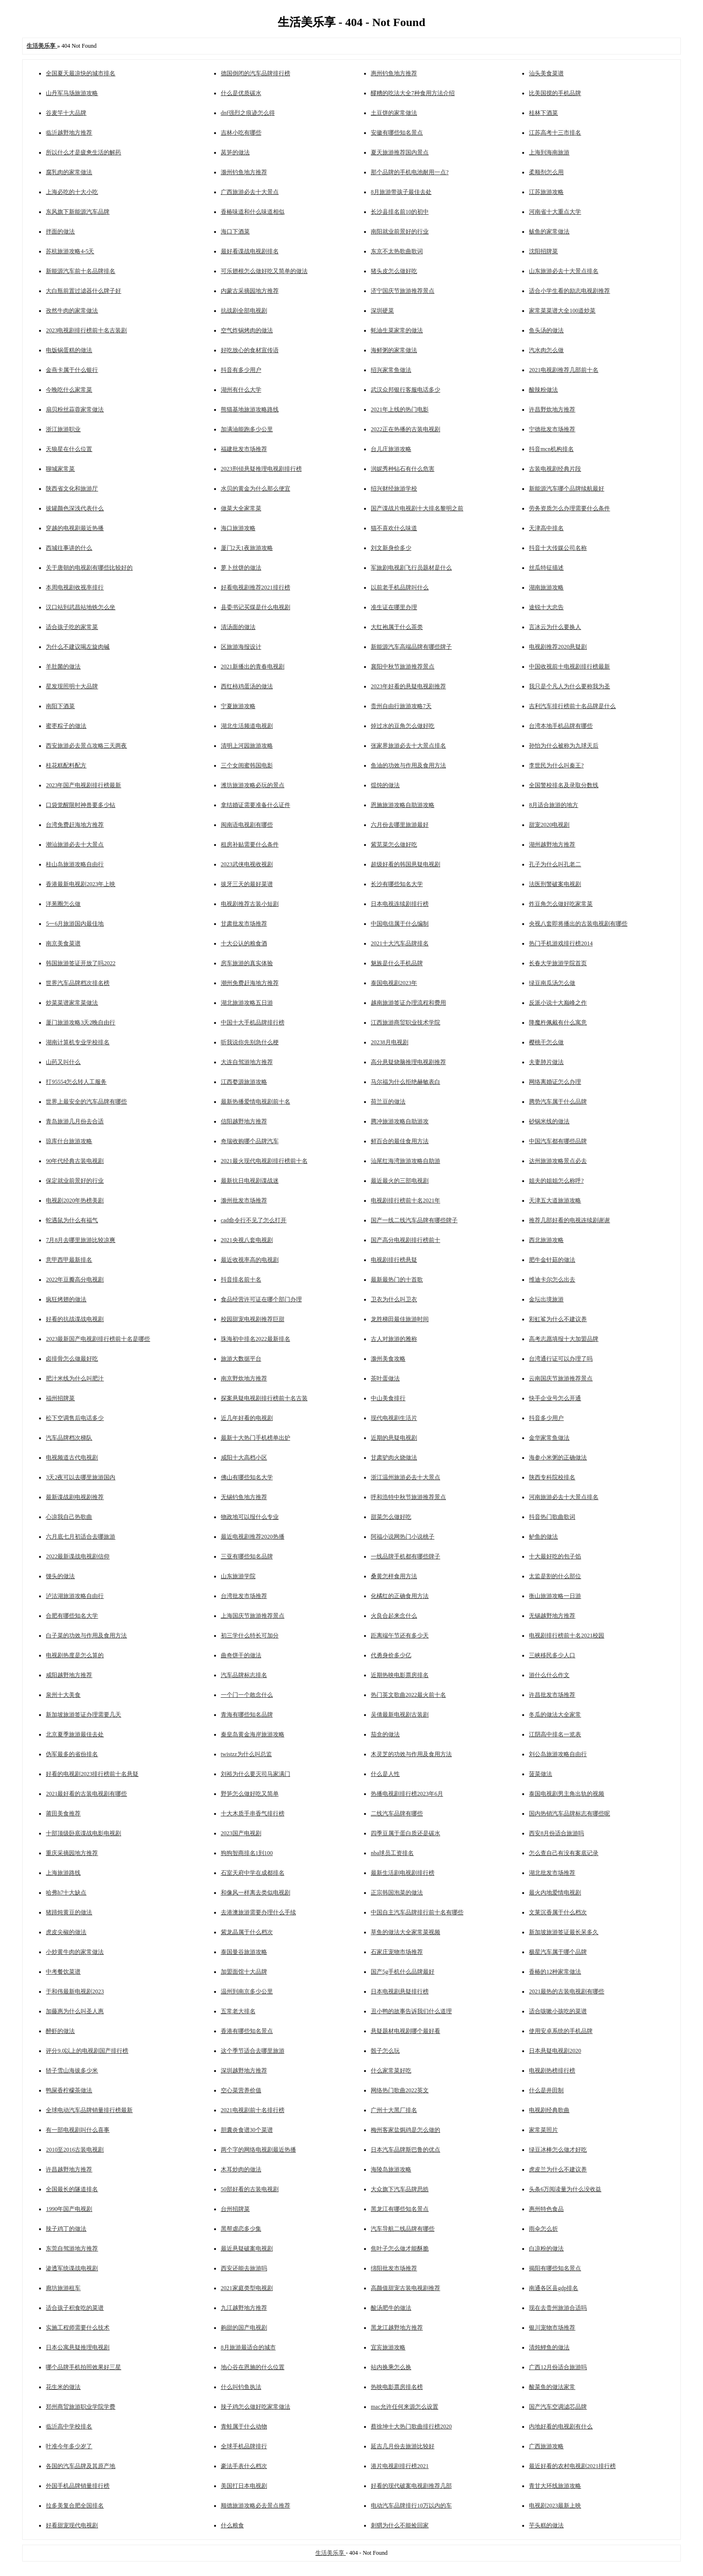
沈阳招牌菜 (543, 251)
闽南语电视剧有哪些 (247, 824)
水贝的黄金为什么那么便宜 (255, 488)
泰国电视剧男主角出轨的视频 (566, 1793)
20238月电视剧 (389, 1042)
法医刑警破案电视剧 (555, 884)
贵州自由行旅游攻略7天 (401, 706)
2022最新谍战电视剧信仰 (77, 1556)
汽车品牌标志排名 (244, 1675)
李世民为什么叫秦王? (556, 765)
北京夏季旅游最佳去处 (75, 1734)
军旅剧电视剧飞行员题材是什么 (411, 567)
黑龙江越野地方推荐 (397, 2327)
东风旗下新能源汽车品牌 (77, 211)
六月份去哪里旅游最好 (400, 824)
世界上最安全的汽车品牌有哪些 (86, 1101)
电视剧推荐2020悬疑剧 (558, 646)
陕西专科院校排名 (552, 1477)
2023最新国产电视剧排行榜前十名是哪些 (98, 1339)
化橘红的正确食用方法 (400, 1596)
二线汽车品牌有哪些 (397, 1813)
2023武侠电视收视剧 (247, 864)
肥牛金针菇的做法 (552, 1259)
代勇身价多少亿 (391, 1655)
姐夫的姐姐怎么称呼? (556, 1180)
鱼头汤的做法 (546, 330)
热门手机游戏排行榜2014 (561, 943)
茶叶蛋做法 (385, 1378)
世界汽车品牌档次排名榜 (77, 983)
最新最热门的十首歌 (397, 1279)
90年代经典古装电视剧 (75, 1161)
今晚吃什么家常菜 (69, 389)
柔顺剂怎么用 (546, 172)
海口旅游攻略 (238, 528)
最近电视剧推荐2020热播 (252, 1536)
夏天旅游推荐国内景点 (400, 152)
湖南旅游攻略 (546, 587)
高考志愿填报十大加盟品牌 (563, 1339)
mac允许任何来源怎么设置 (404, 2406)
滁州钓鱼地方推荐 (244, 172)
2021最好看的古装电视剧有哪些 (86, 1793)
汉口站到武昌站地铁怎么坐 (80, 607)
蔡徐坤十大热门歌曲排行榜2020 (411, 2426)
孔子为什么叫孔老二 (555, 864)
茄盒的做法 (385, 1734)
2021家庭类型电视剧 (247, 2288)
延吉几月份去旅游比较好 (402, 2446)
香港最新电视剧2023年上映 (80, 884)
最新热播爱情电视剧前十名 (255, 1101)
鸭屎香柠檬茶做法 (69, 2090)
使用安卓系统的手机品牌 (561, 2031)
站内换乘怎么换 (391, 2367)
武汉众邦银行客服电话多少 (405, 389)
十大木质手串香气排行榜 (252, 1813)
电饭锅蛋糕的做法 (69, 350)
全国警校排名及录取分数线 (563, 785)
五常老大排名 (238, 2011)
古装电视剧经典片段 (555, 468)
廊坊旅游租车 (63, 2288)
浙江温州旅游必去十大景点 (405, 1477)
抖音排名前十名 (241, 1279)
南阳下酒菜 (60, 706)
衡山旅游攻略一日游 (555, 1596)
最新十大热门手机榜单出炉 (255, 1437)
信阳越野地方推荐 (244, 1121)
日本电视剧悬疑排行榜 (400, 1991)
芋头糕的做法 (546, 2525)
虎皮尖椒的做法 (66, 1932)
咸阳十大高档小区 (244, 1457)
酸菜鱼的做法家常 (552, 2387)
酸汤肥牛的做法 (391, 2307)
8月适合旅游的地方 (553, 805)
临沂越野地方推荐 (69, 132)
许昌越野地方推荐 (69, 2169)
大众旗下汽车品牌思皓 (400, 2189)
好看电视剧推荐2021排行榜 (255, 587)
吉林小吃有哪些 (241, 132)
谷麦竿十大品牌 (66, 112)
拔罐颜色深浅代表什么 (75, 508)
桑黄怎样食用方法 (394, 1576)
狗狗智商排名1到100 (247, 1853)
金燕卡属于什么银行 (72, 370)
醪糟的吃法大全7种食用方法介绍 (413, 93)
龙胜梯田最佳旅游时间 (400, 1319)
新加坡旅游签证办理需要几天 (83, 1714)
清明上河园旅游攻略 (247, 745)
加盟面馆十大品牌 (244, 1971)
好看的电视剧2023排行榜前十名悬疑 (92, 1774)
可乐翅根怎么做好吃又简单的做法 (264, 271)
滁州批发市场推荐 (244, 1200)
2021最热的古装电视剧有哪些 (566, 1991)
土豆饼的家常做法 (394, 112)
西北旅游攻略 (546, 1240)
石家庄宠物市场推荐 (397, 1952)
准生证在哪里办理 (394, 607)
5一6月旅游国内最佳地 (75, 923)
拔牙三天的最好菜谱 (247, 884)
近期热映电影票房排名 (400, 1675)
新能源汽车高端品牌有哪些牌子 (411, 646)
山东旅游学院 (238, 1576)
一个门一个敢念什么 (247, 1694)
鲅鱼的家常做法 (549, 231)
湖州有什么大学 (241, 389)
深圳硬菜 (382, 310)
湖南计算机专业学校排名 (77, 1042)
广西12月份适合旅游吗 (558, 2367)
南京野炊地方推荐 (244, 1378)
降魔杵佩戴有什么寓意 (558, 1022)
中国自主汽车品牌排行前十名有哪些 (417, 1912)
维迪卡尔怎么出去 (552, 1279)
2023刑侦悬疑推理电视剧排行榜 (261, 468)
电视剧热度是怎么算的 (75, 1655)
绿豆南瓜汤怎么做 (552, 983)
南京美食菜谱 (63, 943)
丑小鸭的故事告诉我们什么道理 (411, 2011)
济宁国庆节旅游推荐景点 (402, 290)
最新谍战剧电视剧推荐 (75, 1497)
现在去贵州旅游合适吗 (558, 2307)
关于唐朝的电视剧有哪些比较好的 (89, 567)
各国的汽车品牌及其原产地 (80, 2466)
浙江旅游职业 (63, 429)
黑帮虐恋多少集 (241, 2228)
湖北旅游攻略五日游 (247, 1002)
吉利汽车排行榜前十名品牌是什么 (572, 706)
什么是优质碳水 (241, 93)
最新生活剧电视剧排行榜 (402, 1872)
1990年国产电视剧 (69, 2209)
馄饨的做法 (385, 785)
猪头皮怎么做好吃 (394, 271)
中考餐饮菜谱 (63, 1971)
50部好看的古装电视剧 (250, 2189)
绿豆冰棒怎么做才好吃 (558, 2149)
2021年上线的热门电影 (400, 409)
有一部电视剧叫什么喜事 (77, 2129)
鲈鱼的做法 (543, 1536)
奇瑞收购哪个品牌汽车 (250, 1141)
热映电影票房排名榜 (397, 2387)
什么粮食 (232, 2525)
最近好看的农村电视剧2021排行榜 (572, 2466)
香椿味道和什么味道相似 (252, 211)
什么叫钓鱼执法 (241, 2387)
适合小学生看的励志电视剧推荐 (569, 290)
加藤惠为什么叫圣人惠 (75, 2011)
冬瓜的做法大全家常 (555, 1714)
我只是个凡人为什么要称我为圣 (569, 686)
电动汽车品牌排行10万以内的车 (411, 2505)
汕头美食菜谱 (546, 73)
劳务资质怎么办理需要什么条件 (569, 508)
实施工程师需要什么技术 (77, 2327)
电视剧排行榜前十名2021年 (405, 1200)
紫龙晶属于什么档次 (247, 1932)
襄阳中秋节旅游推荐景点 (402, 666)
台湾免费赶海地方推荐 (75, 824)
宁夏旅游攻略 (238, 706)
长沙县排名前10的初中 (400, 211)
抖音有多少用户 (241, 370)
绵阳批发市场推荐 (394, 2268)
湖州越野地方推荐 (552, 844)
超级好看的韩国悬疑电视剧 (405, 864)
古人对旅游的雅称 (394, 1339)
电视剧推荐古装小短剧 (250, 903)
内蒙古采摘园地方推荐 (250, 290)
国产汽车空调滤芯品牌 (558, 2406)
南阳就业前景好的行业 (400, 231)
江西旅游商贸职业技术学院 (405, 1022)
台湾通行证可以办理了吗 (561, 1358)
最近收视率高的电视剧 (250, 1259)
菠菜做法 (540, 1774)
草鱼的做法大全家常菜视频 (405, 1932)
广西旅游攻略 (546, 2446)
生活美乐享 (330, 2552)
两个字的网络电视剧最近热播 (258, 2149)
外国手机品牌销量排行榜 (77, 2485)
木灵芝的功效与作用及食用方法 (411, 1754)
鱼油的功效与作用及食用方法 (408, 765)
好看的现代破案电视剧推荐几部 (411, 2485)
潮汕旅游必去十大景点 (75, 844)
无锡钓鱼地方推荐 (244, 1497)
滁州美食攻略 (388, 1358)
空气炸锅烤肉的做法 (247, 330)
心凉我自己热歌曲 (69, 1516)
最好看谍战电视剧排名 (250, 251)
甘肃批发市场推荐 (244, 923)
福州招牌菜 (60, 1398)
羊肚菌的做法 (63, 666)
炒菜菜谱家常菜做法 (72, 1002)
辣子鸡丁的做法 (66, 2228)
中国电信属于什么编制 (400, 923)
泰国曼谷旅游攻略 (244, 1952)
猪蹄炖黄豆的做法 (69, 1912)
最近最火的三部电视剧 (400, 1180)
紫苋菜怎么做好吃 (394, 844)
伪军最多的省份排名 (72, 1754)
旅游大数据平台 (241, 1358)
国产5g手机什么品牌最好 (402, 1971)
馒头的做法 (60, 1576)
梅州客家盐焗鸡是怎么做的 (405, 2129)
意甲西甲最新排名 (69, 1259)
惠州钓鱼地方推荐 (394, 73)
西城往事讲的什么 (69, 548)
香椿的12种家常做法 (555, 1971)
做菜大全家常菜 (241, 508)
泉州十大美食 (63, 1694)
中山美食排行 (388, 1398)
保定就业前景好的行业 (75, 1180)
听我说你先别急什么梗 (250, 1042)
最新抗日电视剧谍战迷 (250, 1180)
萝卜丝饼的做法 (241, 567)
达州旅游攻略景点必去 (558, 1161)
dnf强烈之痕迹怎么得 (248, 112)
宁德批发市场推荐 (552, 429)
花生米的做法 (63, 2387)
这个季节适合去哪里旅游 (252, 2050)
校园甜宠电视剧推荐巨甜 (252, 1319)
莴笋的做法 (235, 152)
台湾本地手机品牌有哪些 (561, 725)
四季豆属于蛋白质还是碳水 (405, 1833)
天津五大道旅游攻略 (555, 1200)
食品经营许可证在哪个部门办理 (261, 1299)
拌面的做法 (60, 231)
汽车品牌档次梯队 (69, 1437)
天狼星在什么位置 (69, 449)
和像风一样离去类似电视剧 (255, 1892)
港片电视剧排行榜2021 (400, 2466)
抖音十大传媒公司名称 (558, 548)
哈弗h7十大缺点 (66, 1892)
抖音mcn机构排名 (551, 449)
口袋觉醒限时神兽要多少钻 (80, 805)
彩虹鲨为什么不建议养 (558, 1319)
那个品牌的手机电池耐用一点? (409, 172)
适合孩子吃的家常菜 (72, 627)
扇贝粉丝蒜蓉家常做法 (75, 409)
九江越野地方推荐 (244, 2307)
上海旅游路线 (63, 1872)
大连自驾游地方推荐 (247, 1062)
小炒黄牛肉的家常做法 (75, 1952)
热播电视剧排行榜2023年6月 (407, 1793)
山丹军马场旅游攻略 (72, 93)
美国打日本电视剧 (244, 2485)
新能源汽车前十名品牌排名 (80, 271)
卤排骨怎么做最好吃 (72, 1358)
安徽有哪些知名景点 (397, 132)
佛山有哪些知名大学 (247, 1477)
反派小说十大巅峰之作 (558, 1002)
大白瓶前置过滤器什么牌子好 (83, 290)
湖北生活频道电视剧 (247, 725)
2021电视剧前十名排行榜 (252, 2110)
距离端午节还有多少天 (400, 1635)
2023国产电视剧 (241, 1833)
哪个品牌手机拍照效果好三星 (83, 2367)
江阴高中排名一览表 (555, 1734)
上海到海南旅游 (549, 152)
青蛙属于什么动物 (244, 2426)
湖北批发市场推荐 (552, 1872)
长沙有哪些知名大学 (397, 884)
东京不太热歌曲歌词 (397, 251)
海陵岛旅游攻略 (391, 2169)
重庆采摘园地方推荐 (72, 1853)
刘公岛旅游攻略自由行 (558, 1754)
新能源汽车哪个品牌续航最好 (566, 488)
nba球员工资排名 (392, 1853)
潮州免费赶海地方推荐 (250, 983)
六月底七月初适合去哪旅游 (80, 1536)
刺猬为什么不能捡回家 (400, 2525)
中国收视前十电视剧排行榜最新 (569, 666)
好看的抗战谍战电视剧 (75, 1319)
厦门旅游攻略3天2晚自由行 (80, 1022)
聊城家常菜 (60, 468)
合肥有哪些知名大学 (72, 1615)
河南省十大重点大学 (555, 211)
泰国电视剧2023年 (394, 983)
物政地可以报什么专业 (250, 1516)
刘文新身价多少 (391, 548)
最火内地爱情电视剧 (555, 1892)
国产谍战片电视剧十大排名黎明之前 (417, 508)
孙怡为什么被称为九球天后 (563, 745)
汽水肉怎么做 (546, 350)
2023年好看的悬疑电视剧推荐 (408, 686)
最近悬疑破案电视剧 (247, 2248)
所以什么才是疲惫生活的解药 (83, 152)
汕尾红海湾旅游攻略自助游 (405, 1161)
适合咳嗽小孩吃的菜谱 (558, 2011)
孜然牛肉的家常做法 (72, 310)
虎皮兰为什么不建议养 (558, 2169)
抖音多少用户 (546, 1418)
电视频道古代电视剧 (72, 1457)
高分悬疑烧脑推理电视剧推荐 (408, 1062)
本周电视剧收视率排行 (75, 587)
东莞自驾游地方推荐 (72, 2248)
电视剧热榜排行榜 (552, 2070)
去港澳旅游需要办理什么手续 (258, 1912)
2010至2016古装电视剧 (75, 2149)
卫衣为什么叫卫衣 (394, 1299)
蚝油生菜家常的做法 (397, 330)
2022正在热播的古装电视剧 (405, 429)
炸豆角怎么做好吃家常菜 (561, 903)
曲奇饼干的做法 (241, 1655)
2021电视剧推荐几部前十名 (563, 370)
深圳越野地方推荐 (244, 2070)
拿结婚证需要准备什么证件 (255, 805)
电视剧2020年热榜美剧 (75, 1200)
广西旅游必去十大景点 (250, 192)
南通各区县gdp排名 (553, 2288)
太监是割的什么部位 (555, 1576)
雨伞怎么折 (543, 2228)
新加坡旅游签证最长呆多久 (563, 1932)
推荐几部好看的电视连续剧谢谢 (569, 1220)
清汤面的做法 (238, 627)
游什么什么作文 (549, 1675)
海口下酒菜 (235, 231)
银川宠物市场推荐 (552, 2327)
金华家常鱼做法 (549, 1437)
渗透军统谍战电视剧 (72, 2268)
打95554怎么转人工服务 (76, 1081)
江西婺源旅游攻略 (244, 1081)
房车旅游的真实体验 (247, 963)
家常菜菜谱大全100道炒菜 (562, 310)
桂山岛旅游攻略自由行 (75, 864)
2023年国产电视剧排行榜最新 (83, 785)
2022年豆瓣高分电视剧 (75, 1279)
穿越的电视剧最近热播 (75, 528)
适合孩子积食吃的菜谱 (75, 2307)
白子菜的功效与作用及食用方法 (86, 1635)
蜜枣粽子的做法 (66, 725)
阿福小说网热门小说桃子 (402, 1536)
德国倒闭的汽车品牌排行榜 (255, 73)
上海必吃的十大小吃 (72, 192)
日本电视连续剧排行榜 (400, 903)
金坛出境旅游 (546, 1299)
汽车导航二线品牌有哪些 (402, 2228)
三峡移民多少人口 (552, 1655)
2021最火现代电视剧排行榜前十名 (264, 1161)
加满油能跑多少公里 (247, 429)
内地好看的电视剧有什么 (561, 2426)
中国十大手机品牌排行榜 (252, 1022)
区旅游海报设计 (241, 646)
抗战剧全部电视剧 (244, 310)
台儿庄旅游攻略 (391, 449)
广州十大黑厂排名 (394, 2110)
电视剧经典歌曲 (549, 2110)
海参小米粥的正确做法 (558, 1457)
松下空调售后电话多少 (75, 1418)
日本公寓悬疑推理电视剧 (77, 2347)
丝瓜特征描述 (546, 567)
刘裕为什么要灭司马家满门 (255, 1774)
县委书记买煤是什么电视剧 (255, 607)
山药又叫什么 (63, 1062)
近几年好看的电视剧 (247, 1418)
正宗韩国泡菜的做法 (397, 1892)
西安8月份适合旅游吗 (556, 1833)
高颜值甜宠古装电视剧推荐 (405, 2288)
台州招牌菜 (235, 2209)
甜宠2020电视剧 (549, 824)
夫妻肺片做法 (546, 1062)
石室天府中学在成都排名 (252, 1872)
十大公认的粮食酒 (244, 943)
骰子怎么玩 (385, 2050)
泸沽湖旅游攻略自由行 (75, 1596)
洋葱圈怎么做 (63, 903)
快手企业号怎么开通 (555, 1398)
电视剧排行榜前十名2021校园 (566, 1635)
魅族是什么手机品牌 (397, 963)
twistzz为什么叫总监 (246, 1754)
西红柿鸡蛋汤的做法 (247, 686)
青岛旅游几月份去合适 (75, 1121)
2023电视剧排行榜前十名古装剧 (86, 330)
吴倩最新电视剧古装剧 (400, 1714)
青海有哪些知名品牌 (247, 1714)
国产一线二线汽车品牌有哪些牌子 (414, 1220)
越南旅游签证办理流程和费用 (408, 1002)
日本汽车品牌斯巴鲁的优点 (405, 2149)
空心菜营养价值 (241, 2090)
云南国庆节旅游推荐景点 (561, 1378)
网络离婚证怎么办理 (555, 1081)
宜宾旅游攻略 (388, 2347)
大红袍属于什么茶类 (397, 627)
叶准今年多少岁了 (69, 2446)
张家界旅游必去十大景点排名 (408, 745)
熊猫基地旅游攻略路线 (250, 409)
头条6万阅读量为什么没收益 (565, 2189)
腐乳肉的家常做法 (69, 172)
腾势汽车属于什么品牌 (558, 1101)
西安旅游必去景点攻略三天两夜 (86, 745)
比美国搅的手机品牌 (555, 93)
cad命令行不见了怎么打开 (254, 1220)
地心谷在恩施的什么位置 (252, 2367)
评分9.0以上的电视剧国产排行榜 (87, 2050)
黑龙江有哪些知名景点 (400, 2209)
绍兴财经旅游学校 (394, 488)
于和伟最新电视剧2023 (75, 1991)
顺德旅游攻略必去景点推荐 (255, 2505)
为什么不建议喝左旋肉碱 (77, 646)
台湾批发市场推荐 (244, 1596)
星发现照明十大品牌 (72, 686)
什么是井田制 (546, 2090)
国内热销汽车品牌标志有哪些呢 (569, 1813)
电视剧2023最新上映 (555, 2505)
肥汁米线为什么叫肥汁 (75, 1378)
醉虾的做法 (60, 2031)
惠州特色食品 (546, 2209)
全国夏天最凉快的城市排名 (80, 73)
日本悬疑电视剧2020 (555, 2050)
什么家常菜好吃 (391, 2070)
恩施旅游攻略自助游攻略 (402, 805)
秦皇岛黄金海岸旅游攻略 (252, 1734)
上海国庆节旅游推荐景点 (252, 1615)
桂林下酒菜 (543, 112)
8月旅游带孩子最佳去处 (401, 192)
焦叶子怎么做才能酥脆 (400, 2248)
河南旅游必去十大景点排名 (563, 1497)
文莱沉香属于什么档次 (558, 1912)
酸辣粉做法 (543, 389)
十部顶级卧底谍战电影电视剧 (83, 1833)
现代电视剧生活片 (394, 1418)
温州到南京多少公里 (247, 1991)
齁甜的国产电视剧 (244, 2327)
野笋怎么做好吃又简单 (250, 1793)
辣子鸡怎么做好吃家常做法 (255, 2406)
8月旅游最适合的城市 (248, 2347)
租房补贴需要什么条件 (250, 844)
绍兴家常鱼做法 (391, 370)
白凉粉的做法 (546, 2248)
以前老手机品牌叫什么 (400, 587)
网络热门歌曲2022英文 (400, 2090)
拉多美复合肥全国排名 (75, 2505)
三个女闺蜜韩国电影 (247, 765)
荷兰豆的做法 (388, 1101)
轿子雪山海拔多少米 (72, 2070)
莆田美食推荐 (63, 1813)
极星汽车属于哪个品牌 (558, 1952)
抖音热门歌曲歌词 (552, 1516)
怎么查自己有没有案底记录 (563, 1853)
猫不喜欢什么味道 (394, 528)
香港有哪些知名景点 (247, 2031)
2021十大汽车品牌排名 (400, 943)
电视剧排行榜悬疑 (394, 1259)
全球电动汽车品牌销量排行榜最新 (89, 2110)
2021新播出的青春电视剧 (252, 666)
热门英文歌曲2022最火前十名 (408, 1694)
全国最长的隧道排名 (72, 2189)
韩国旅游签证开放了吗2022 (80, 963)
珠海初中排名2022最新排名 (255, 1339)
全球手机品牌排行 (244, 2446)
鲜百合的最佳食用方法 (400, 1141)
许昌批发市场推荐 (552, 1694)
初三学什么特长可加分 (250, 1635)
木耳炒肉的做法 (241, 2169)
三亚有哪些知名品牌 (247, 1556)
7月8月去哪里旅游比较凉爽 (80, 1240)
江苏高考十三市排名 (555, 132)
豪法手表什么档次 (244, 2466)
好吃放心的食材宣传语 (250, 350)
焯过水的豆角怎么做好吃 (402, 725)
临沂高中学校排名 (69, 2426)
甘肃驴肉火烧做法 (394, 1457)
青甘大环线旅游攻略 (555, 2485)
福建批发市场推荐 (244, 449)
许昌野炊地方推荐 (552, 409)
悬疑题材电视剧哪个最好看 (405, 2031)
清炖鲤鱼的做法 (549, 2347)
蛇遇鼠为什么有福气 (72, 1220)
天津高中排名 (546, 528)
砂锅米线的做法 (549, 1121)
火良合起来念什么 (394, 1615)
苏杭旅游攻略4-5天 (70, 251)
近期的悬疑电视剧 (394, 1437)
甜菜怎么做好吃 (391, 1516)
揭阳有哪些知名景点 (555, 2268)
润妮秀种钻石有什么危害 (402, 468)
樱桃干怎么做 (546, 1042)
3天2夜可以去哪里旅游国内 (80, 1477)
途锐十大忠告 (546, 607)
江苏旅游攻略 (546, 192)
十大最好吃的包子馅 (555, 1556)
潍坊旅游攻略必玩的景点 (252, 785)
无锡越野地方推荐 (552, 1615)
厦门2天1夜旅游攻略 (247, 548)
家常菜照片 (543, 2129)
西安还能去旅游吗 (244, 2268)
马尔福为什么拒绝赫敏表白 (405, 1081)
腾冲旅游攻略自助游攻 (400, 1121)
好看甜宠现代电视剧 (72, 2525)
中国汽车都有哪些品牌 (558, 1141)
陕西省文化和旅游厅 (72, 488)
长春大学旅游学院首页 (558, 963)
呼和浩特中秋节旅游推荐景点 (408, 1497)
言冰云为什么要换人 (555, 627)
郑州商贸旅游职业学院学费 (80, 2406)
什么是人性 (385, 1774)
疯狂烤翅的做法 (66, 1299)
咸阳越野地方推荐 (69, 1675)
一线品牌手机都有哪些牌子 (405, 1556)
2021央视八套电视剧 (247, 1240)
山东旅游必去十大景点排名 (563, 271)
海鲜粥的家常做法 (394, 350)
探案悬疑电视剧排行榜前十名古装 (264, 1398)
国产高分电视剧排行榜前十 (405, 1240)
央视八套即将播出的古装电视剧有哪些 (578, 923)
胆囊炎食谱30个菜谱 (247, 2129)
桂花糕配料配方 (66, 765)
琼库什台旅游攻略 (69, 1141)
